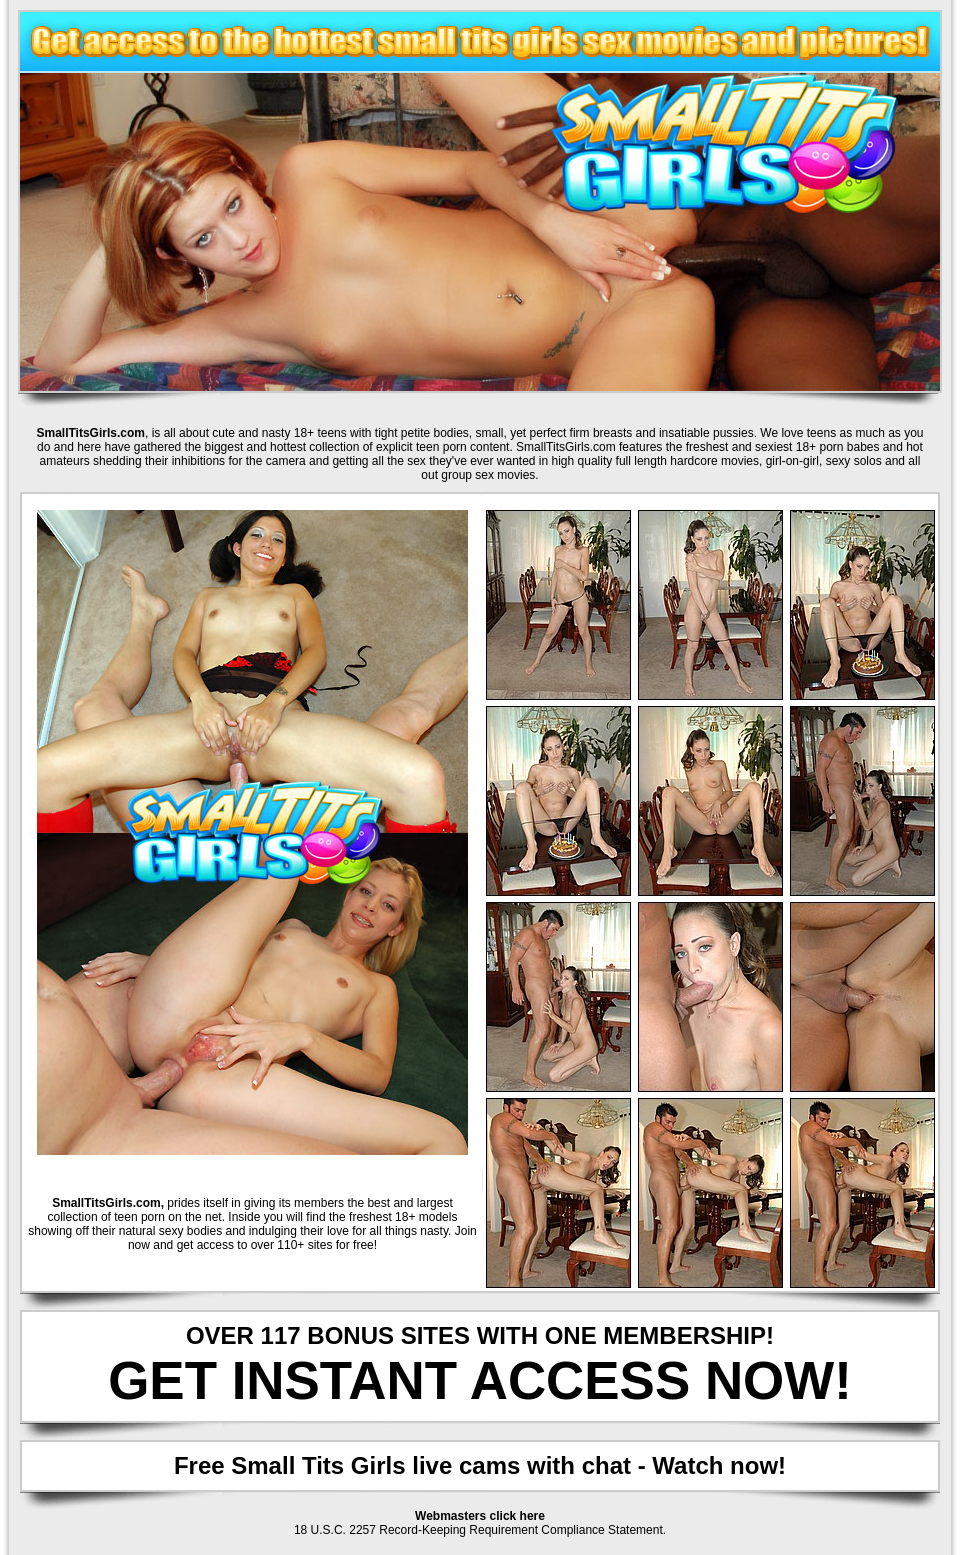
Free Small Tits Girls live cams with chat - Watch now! (480, 1465)
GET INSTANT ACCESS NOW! (480, 1380)
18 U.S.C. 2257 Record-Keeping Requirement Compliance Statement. (480, 1530)
